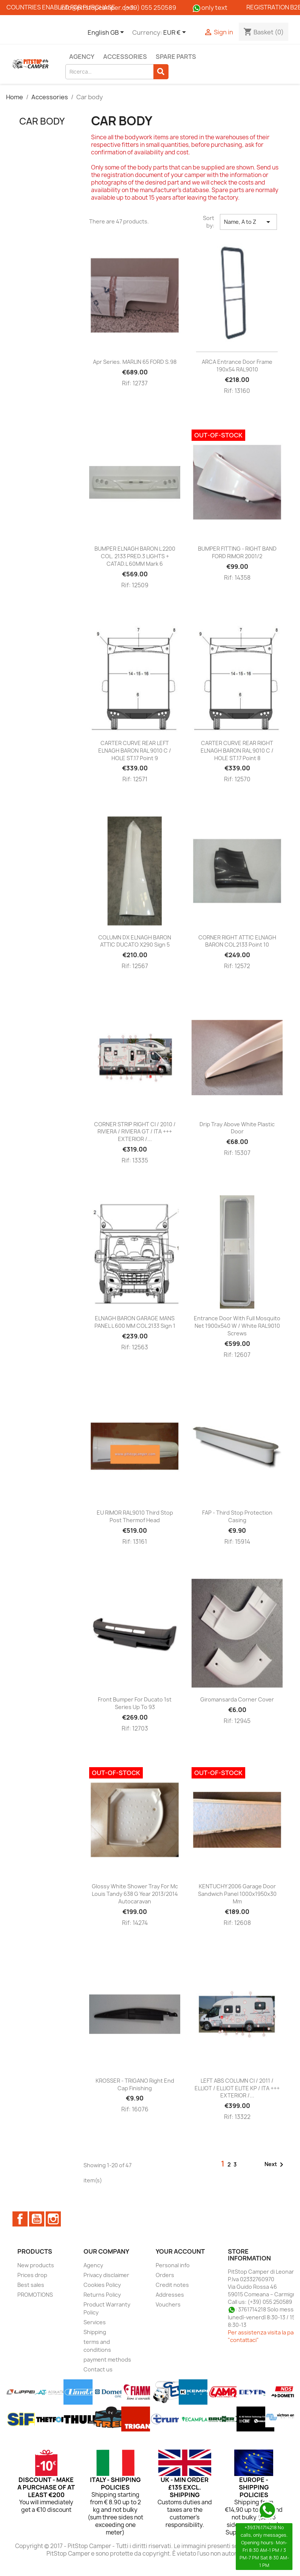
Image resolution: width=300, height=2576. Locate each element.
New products (35, 2265)
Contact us (98, 2369)
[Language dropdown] (107, 32)
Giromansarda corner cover (237, 1699)
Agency (81, 56)
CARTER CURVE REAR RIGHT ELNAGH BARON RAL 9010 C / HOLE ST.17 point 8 (237, 750)
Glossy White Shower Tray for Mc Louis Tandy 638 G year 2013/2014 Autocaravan (135, 1894)
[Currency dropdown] (176, 32)
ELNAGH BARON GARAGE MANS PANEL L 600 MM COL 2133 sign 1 (134, 1322)
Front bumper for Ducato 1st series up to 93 (135, 1703)
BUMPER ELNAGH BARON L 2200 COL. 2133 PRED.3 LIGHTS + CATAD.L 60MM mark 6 (134, 556)
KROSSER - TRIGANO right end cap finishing (135, 2084)
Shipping (95, 2332)
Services (95, 2322)
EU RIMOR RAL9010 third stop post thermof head (135, 1516)
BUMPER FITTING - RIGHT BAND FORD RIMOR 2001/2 (237, 552)
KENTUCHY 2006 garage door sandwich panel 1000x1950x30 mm (237, 1894)
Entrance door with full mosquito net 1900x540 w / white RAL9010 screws (237, 1326)
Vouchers (168, 2304)
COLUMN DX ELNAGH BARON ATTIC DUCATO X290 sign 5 (134, 941)
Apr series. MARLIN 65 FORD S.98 (134, 361)
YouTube (36, 2218)
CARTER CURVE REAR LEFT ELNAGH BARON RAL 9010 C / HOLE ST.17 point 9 (134, 750)
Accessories (125, 56)
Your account (180, 2251)
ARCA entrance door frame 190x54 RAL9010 (237, 365)
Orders (165, 2275)
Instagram (53, 2218)
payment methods (107, 2359)
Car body (42, 121)
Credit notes (172, 2284)
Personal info (173, 2265)
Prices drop (32, 2275)
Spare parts (176, 56)
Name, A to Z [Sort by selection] (248, 221)
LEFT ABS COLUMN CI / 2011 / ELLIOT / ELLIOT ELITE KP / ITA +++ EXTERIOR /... (237, 2088)
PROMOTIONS (35, 2294)
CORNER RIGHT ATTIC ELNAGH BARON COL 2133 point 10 (237, 941)
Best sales (30, 2284)
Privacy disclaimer (106, 2275)
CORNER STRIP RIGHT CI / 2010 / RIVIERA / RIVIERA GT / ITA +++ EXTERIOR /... (135, 1132)
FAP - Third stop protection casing (237, 1516)
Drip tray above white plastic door (237, 1128)
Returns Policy (102, 2294)
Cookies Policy (102, 2284)
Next (275, 2164)
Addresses (170, 2294)
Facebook (20, 2218)
